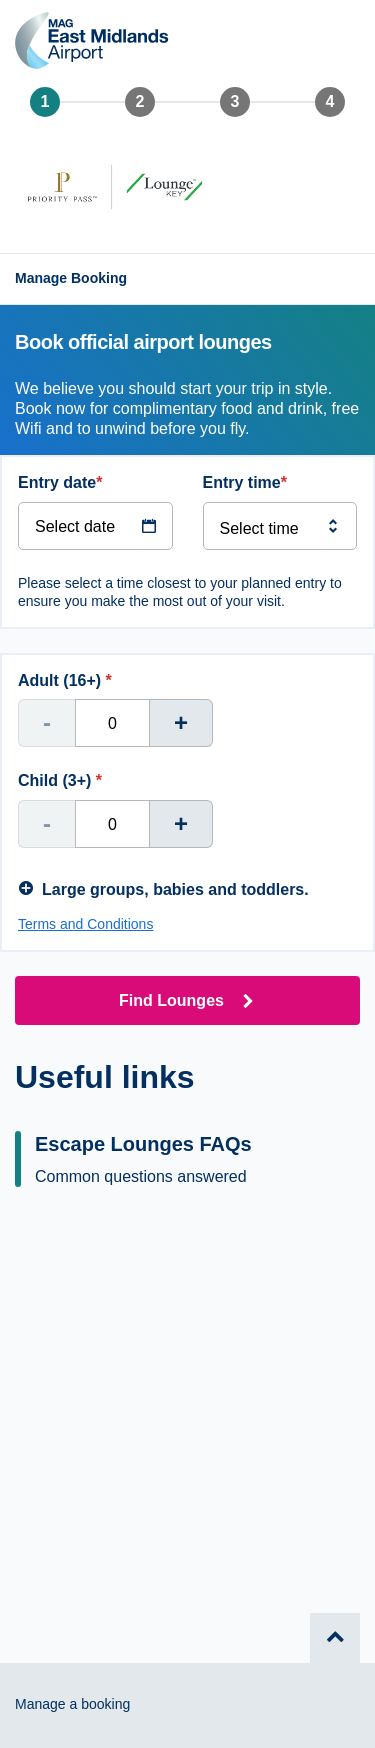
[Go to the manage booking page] (76, 279)
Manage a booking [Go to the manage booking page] (72, 1704)
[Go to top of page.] (335, 1638)
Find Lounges (171, 1000)
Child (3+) (60, 780)
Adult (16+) (65, 680)
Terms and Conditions (85, 924)
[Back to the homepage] (92, 43)
